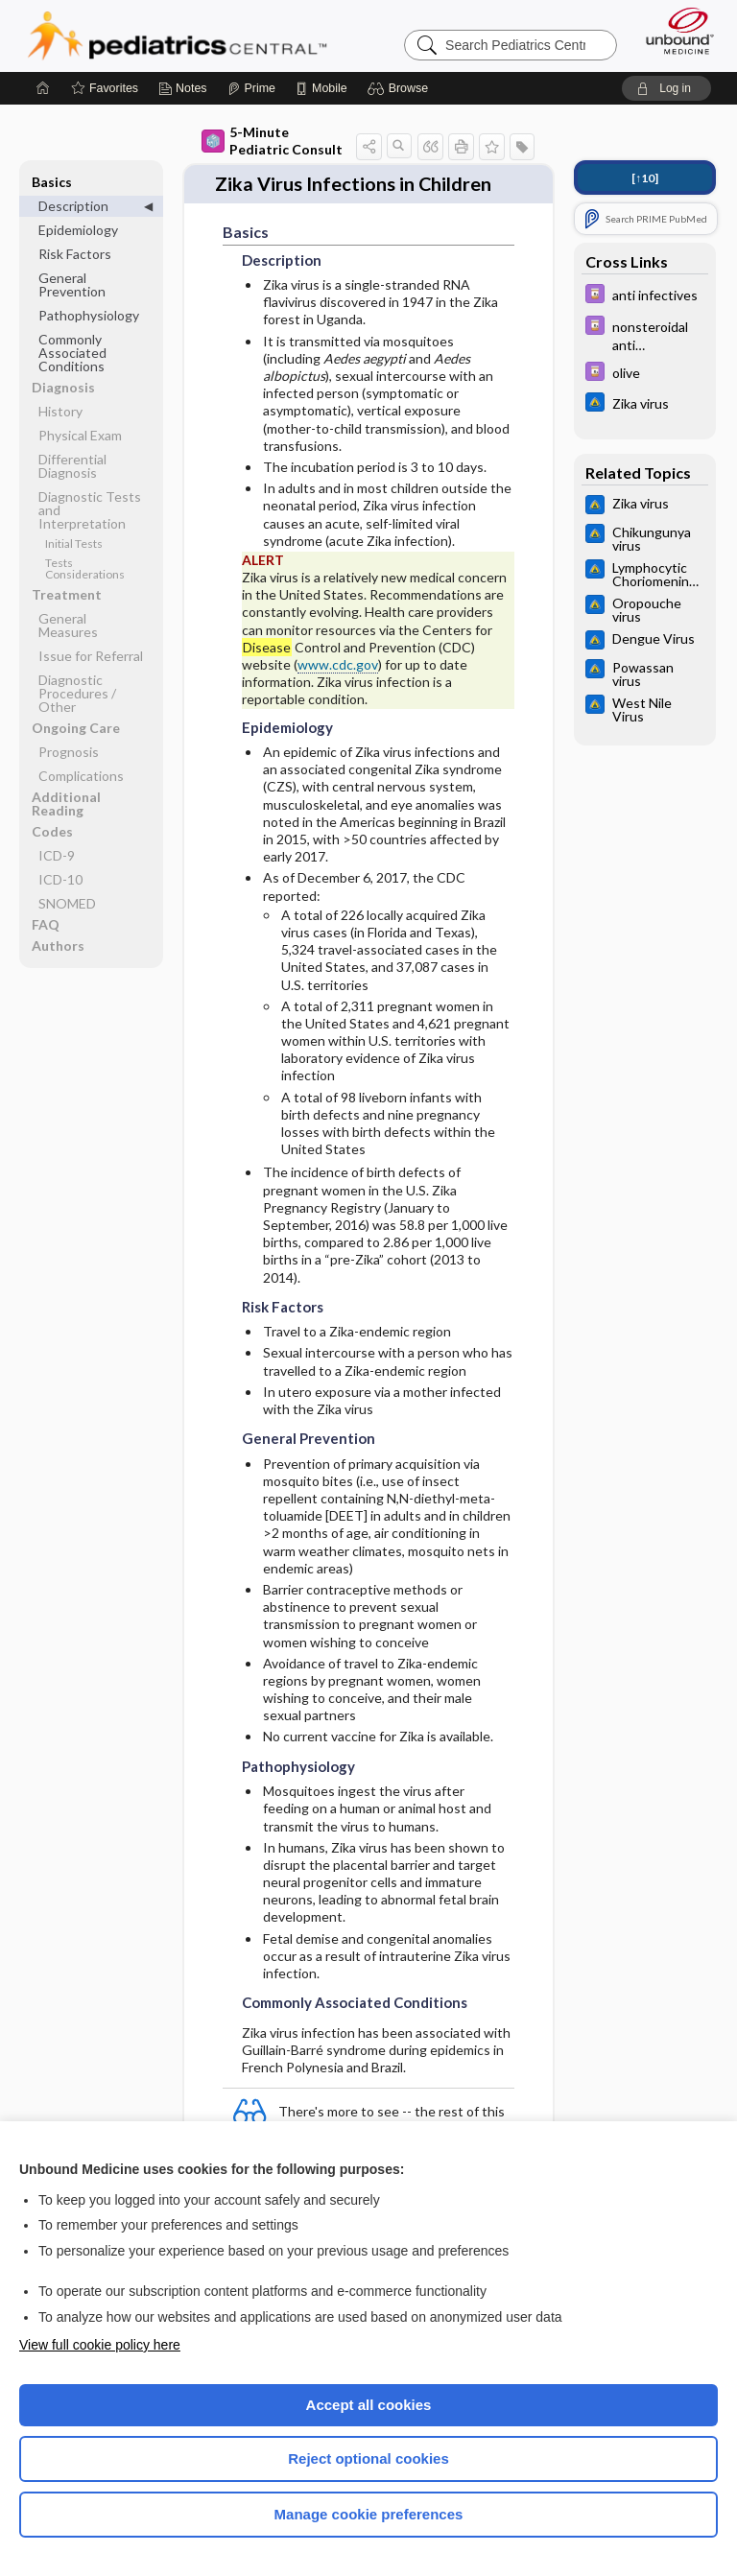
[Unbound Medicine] (673, 31)
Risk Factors (74, 254)
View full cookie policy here (99, 2344)
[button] (401, 88)
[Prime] (251, 88)
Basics (52, 182)
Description (73, 206)
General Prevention (72, 284)
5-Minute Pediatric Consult (272, 140)
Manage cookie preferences (369, 2514)
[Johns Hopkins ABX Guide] (645, 404)
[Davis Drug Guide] (645, 296)
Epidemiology (78, 230)
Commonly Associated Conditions (72, 352)
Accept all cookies (369, 2405)
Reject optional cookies (368, 2458)
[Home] (43, 88)
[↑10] (644, 178)
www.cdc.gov (337, 660)
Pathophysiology (88, 315)
